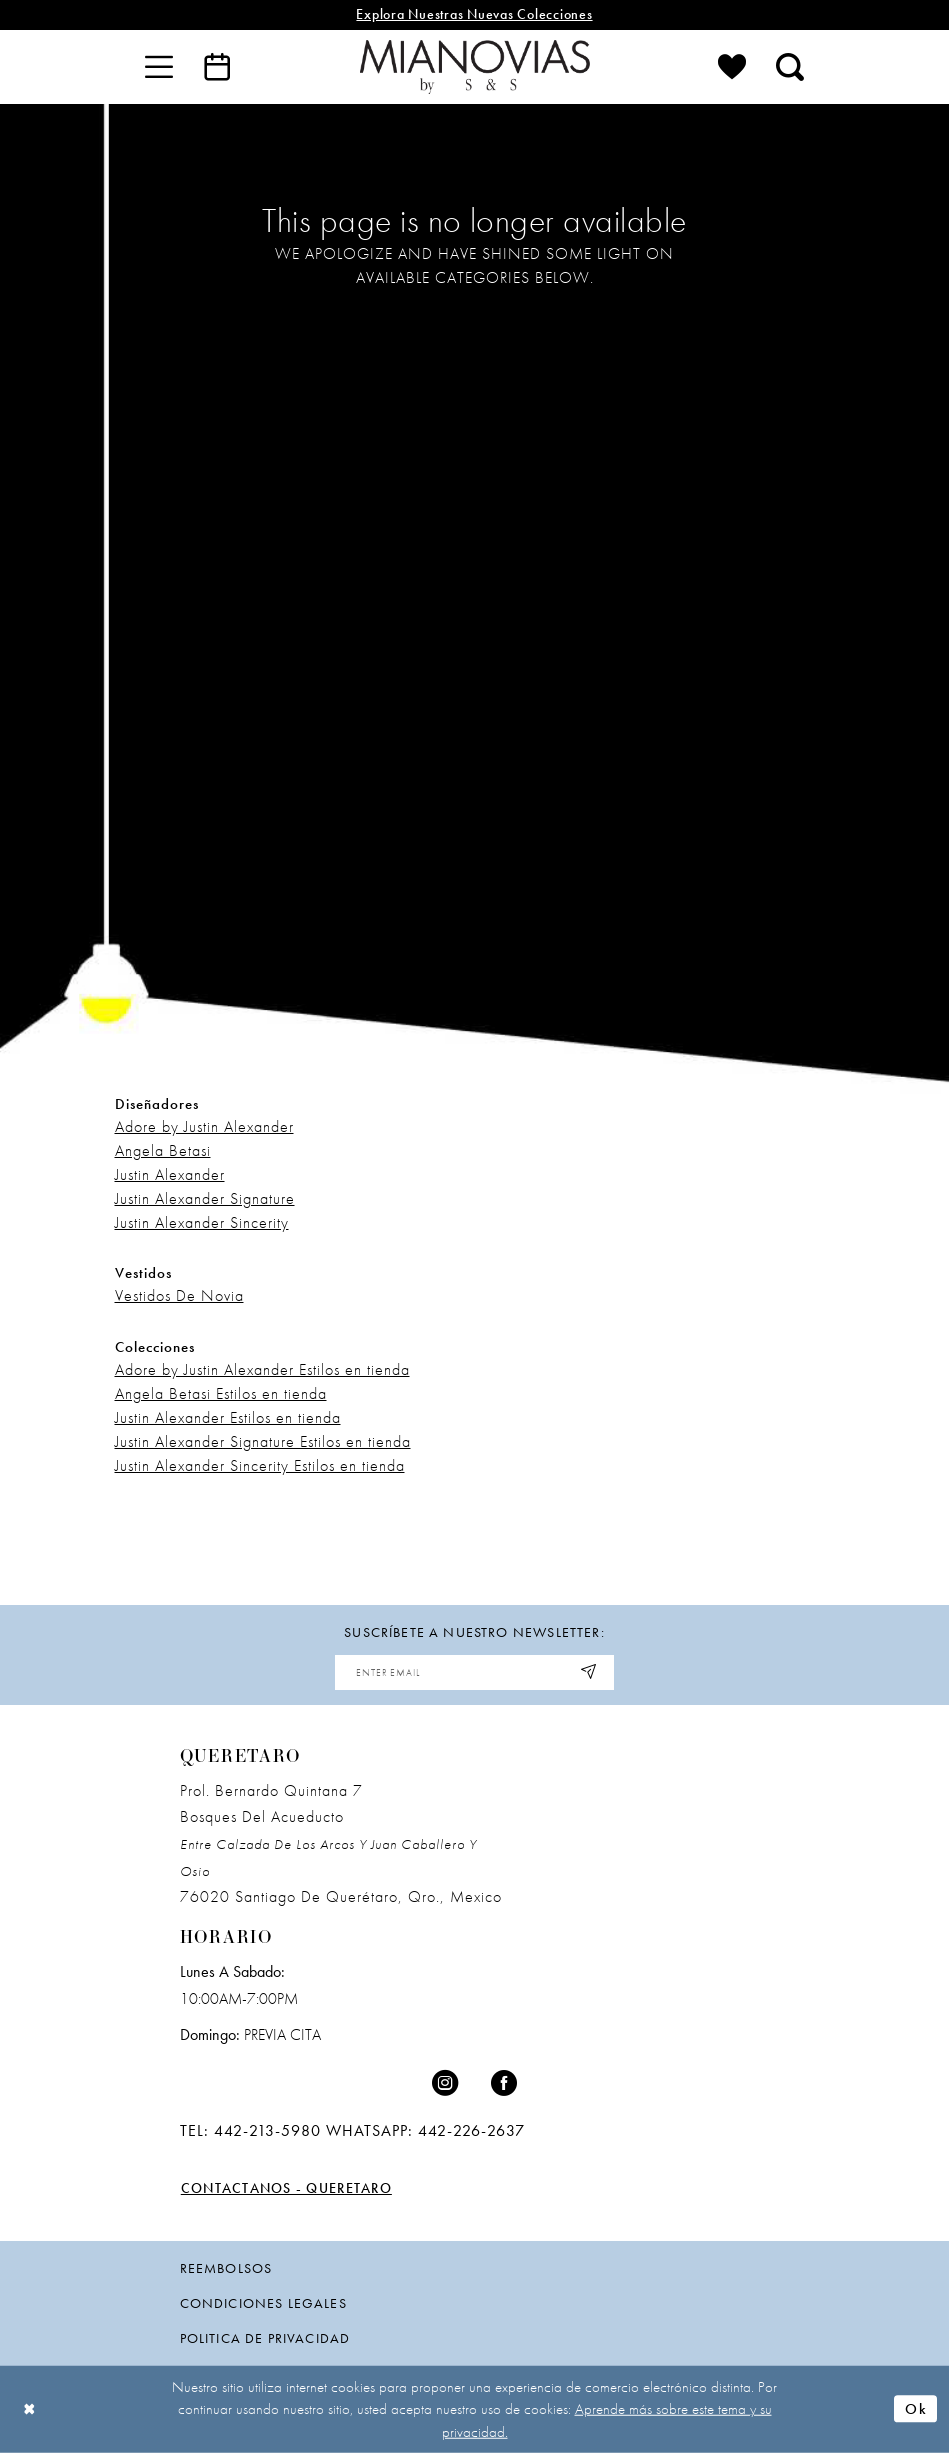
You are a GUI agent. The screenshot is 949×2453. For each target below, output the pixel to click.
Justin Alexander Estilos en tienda (228, 1417)
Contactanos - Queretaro (286, 2189)
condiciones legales (263, 2303)
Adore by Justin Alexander (204, 1126)
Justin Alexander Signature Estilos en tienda (263, 1441)
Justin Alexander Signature (205, 1198)
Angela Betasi (163, 1150)
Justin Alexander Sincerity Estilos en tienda (260, 1465)
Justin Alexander (170, 1174)
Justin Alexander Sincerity (202, 1222)
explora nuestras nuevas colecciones (474, 15)
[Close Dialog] (30, 2409)
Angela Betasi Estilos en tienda (221, 1393)
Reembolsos (226, 2268)
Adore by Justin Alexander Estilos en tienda (262, 1369)
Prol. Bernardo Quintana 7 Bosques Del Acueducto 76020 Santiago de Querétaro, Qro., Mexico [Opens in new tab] (341, 1844)
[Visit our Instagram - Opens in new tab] (445, 2083)
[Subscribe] (590, 1672)
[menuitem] (159, 67)
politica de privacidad (265, 2338)
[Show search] (790, 67)
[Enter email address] (475, 1672)
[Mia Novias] (475, 67)
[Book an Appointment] (217, 67)
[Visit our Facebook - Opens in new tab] (504, 2083)
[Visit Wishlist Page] (732, 67)
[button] (159, 67)
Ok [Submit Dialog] (916, 2409)
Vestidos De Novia (179, 1295)
